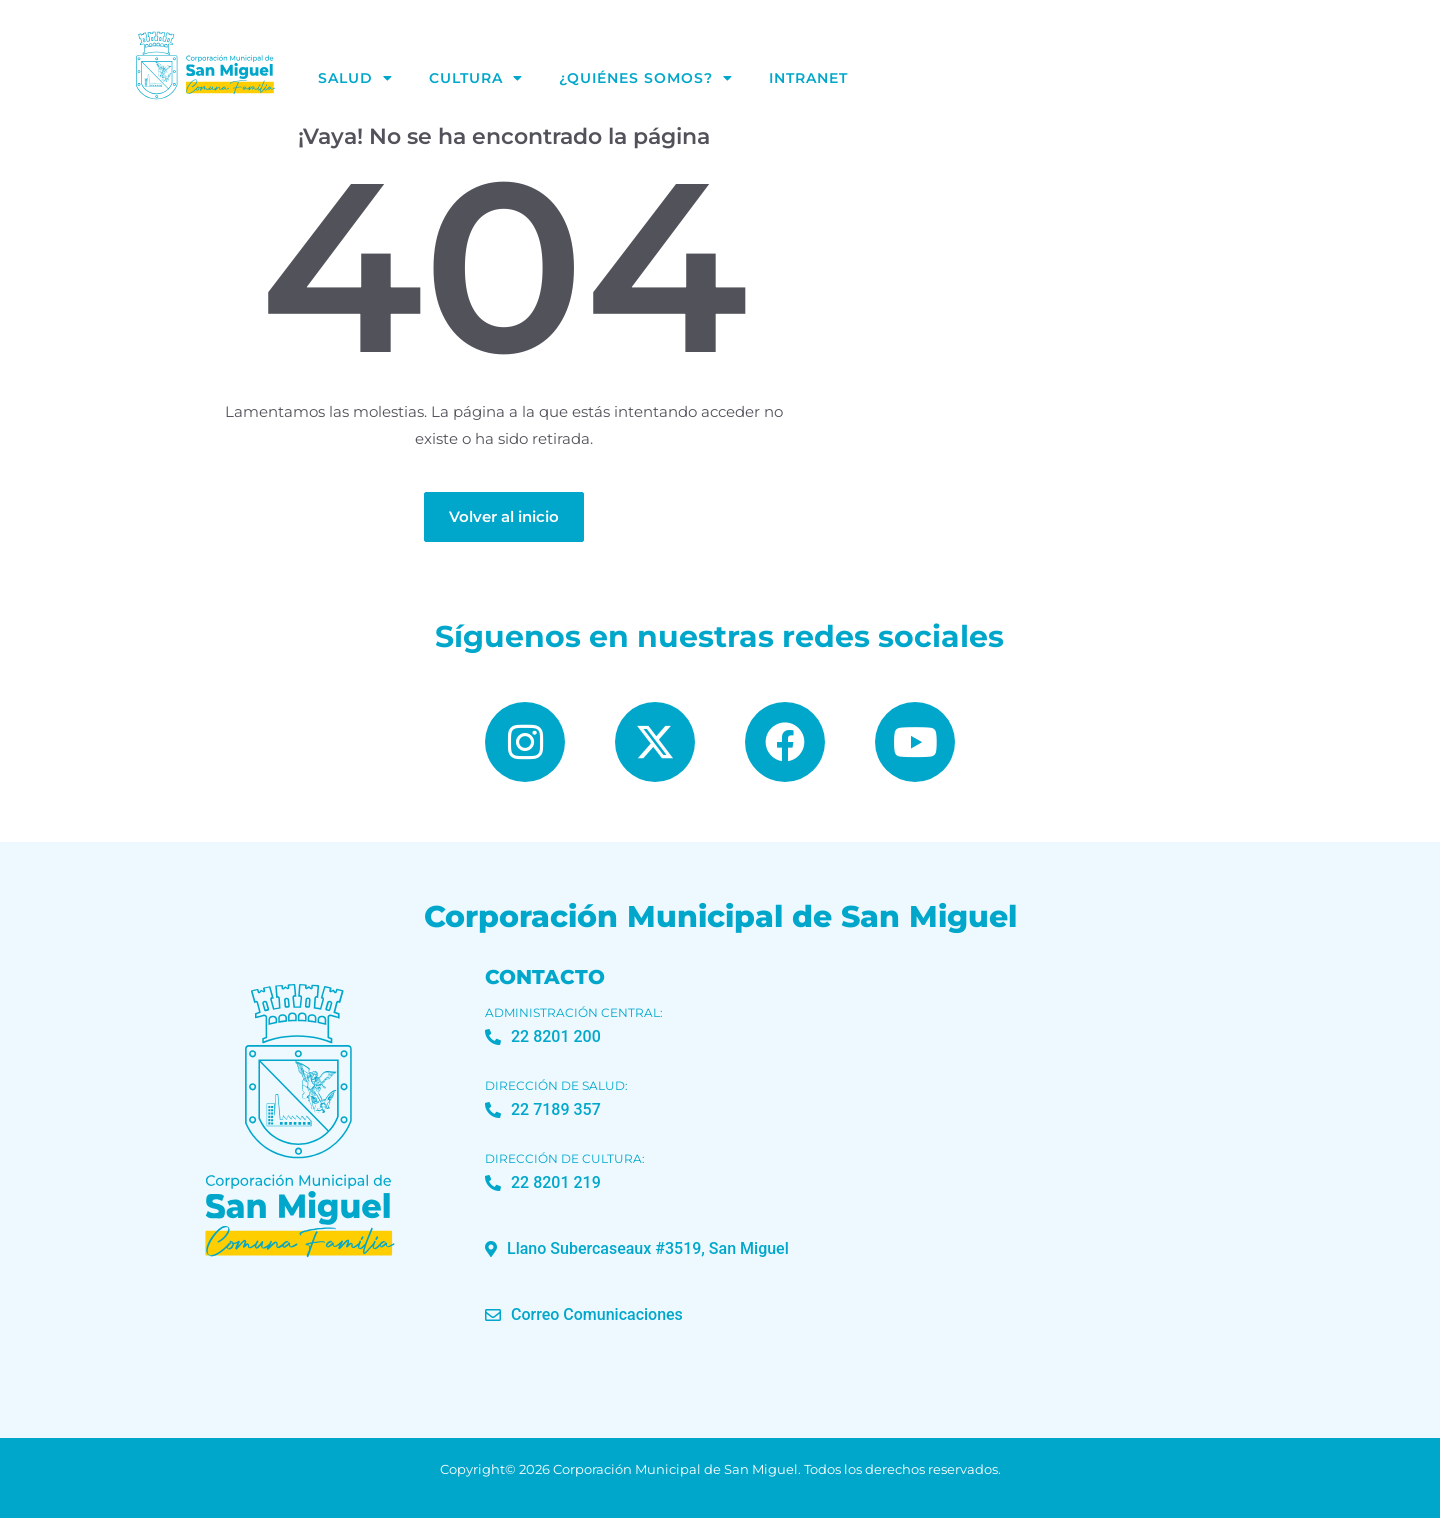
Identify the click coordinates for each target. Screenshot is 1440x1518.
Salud (355, 78)
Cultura (476, 78)
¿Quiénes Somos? (646, 78)
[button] (637, 1249)
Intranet (808, 78)
